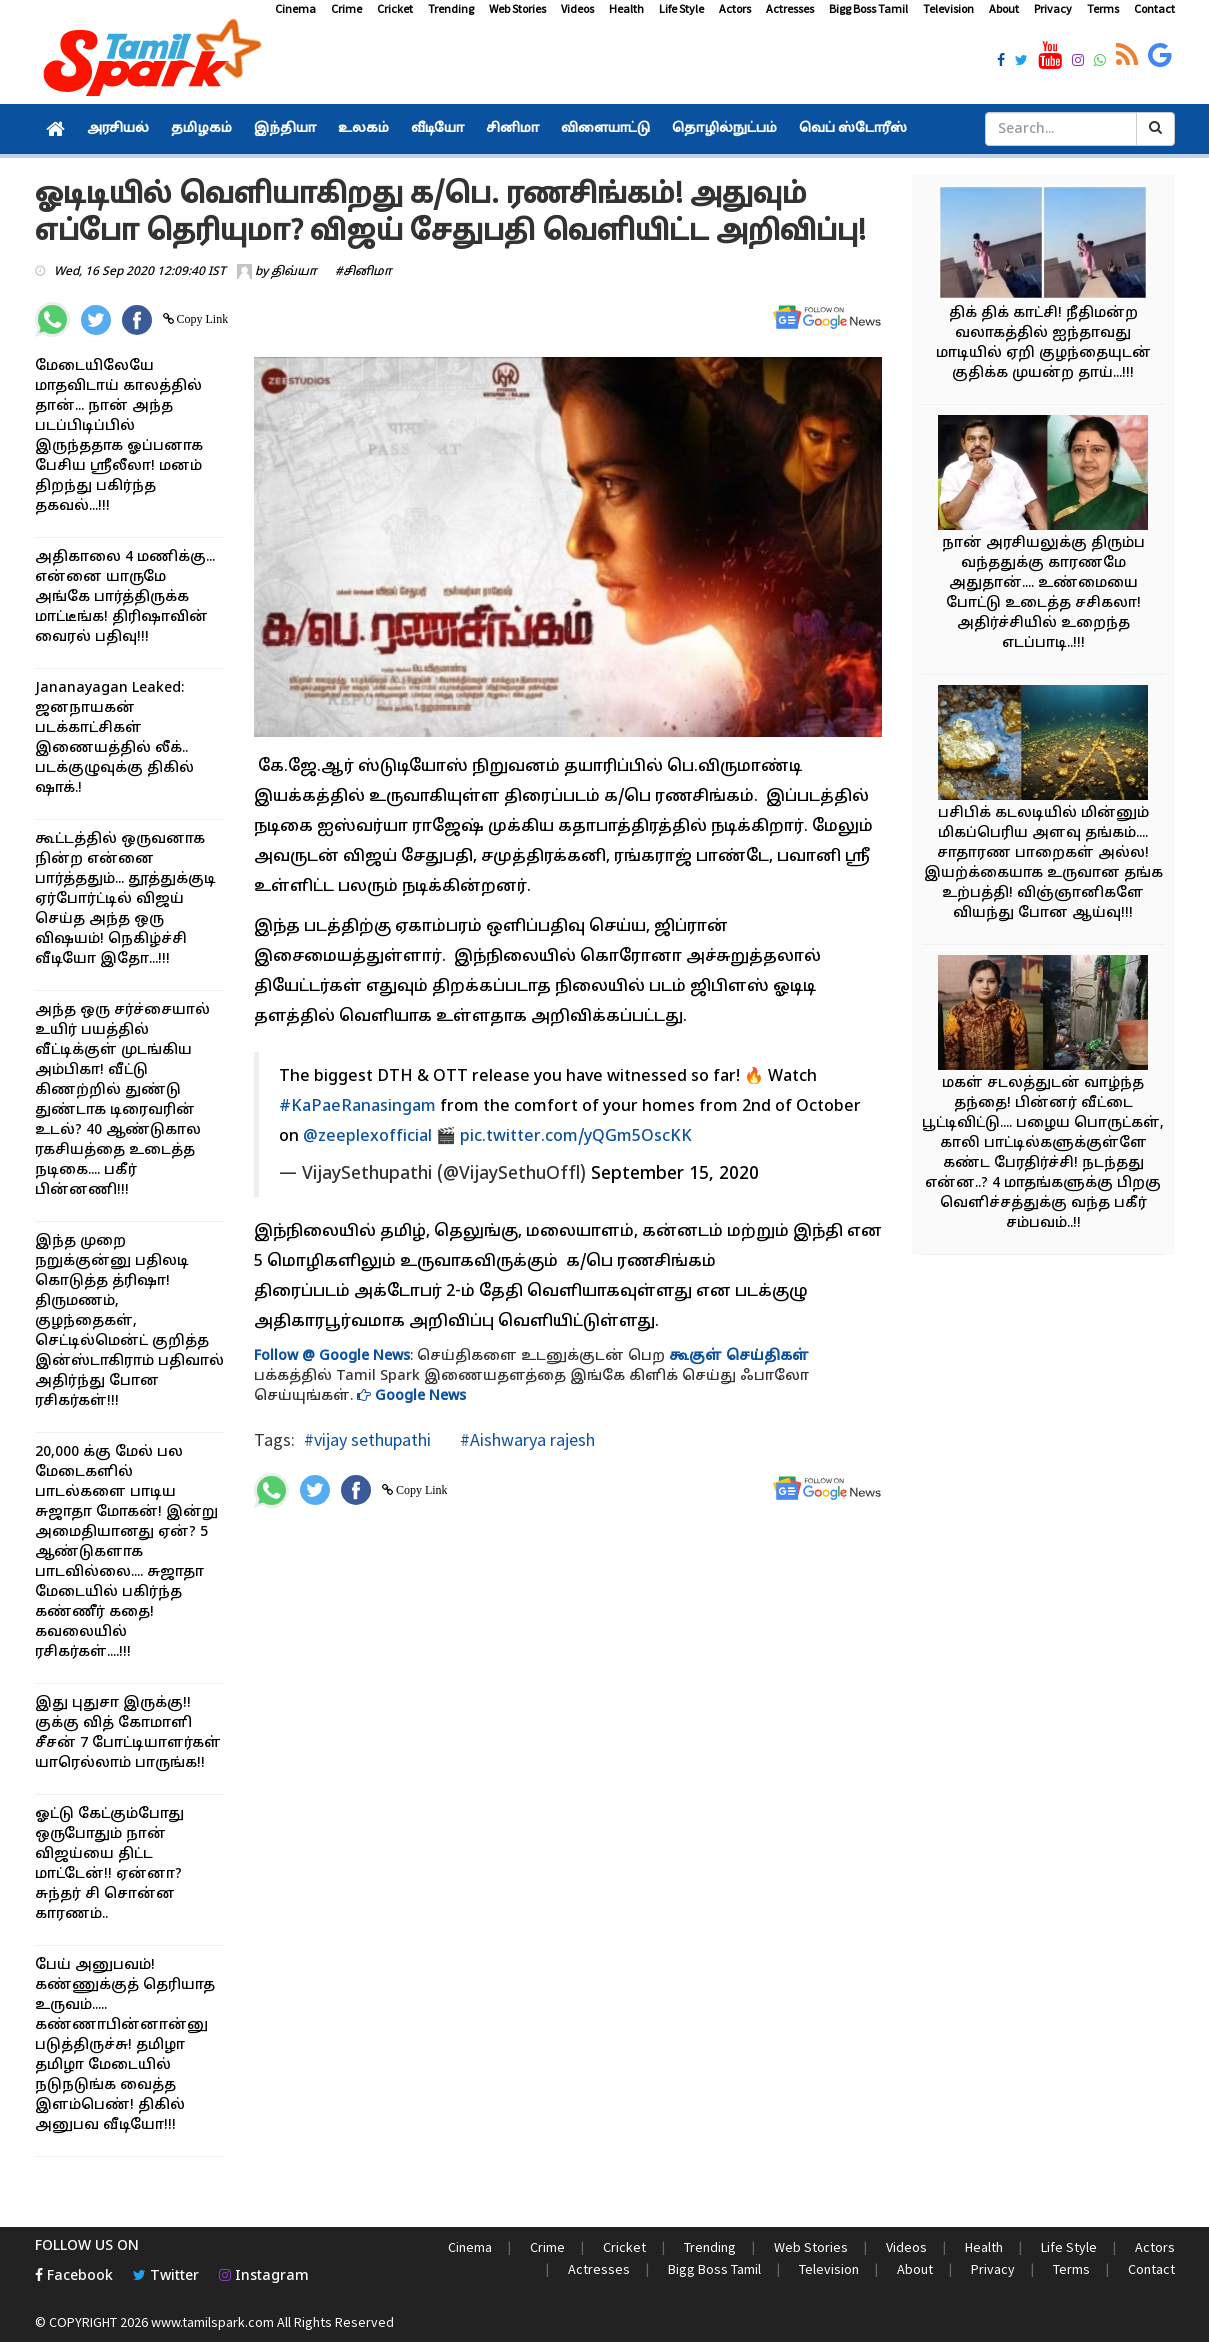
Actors (735, 8)
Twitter (166, 2276)
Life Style (681, 8)
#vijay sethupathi (367, 1439)
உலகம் (363, 129)
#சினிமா (363, 272)
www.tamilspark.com (212, 2322)
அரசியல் (118, 129)
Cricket (395, 8)
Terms (1103, 8)
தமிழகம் (201, 129)
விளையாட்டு (605, 129)
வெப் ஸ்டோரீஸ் (853, 129)
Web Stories (517, 8)
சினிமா (512, 129)
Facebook (74, 2276)
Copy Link (201, 319)
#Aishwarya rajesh (525, 1439)
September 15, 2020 (675, 1174)
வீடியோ (437, 129)
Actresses (790, 8)
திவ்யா (294, 272)
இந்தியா (285, 129)
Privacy (1053, 8)
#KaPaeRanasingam (357, 1107)
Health (626, 8)
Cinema (295, 8)
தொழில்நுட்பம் (724, 129)
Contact (1154, 8)
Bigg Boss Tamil (868, 8)
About (1004, 8)
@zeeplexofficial (367, 1137)
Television (948, 8)
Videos (577, 8)
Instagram (264, 2276)
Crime (346, 8)
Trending (451, 8)
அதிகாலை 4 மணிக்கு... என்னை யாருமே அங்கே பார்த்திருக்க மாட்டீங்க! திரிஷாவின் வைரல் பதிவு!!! (125, 597)
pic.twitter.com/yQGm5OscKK (576, 1137)
